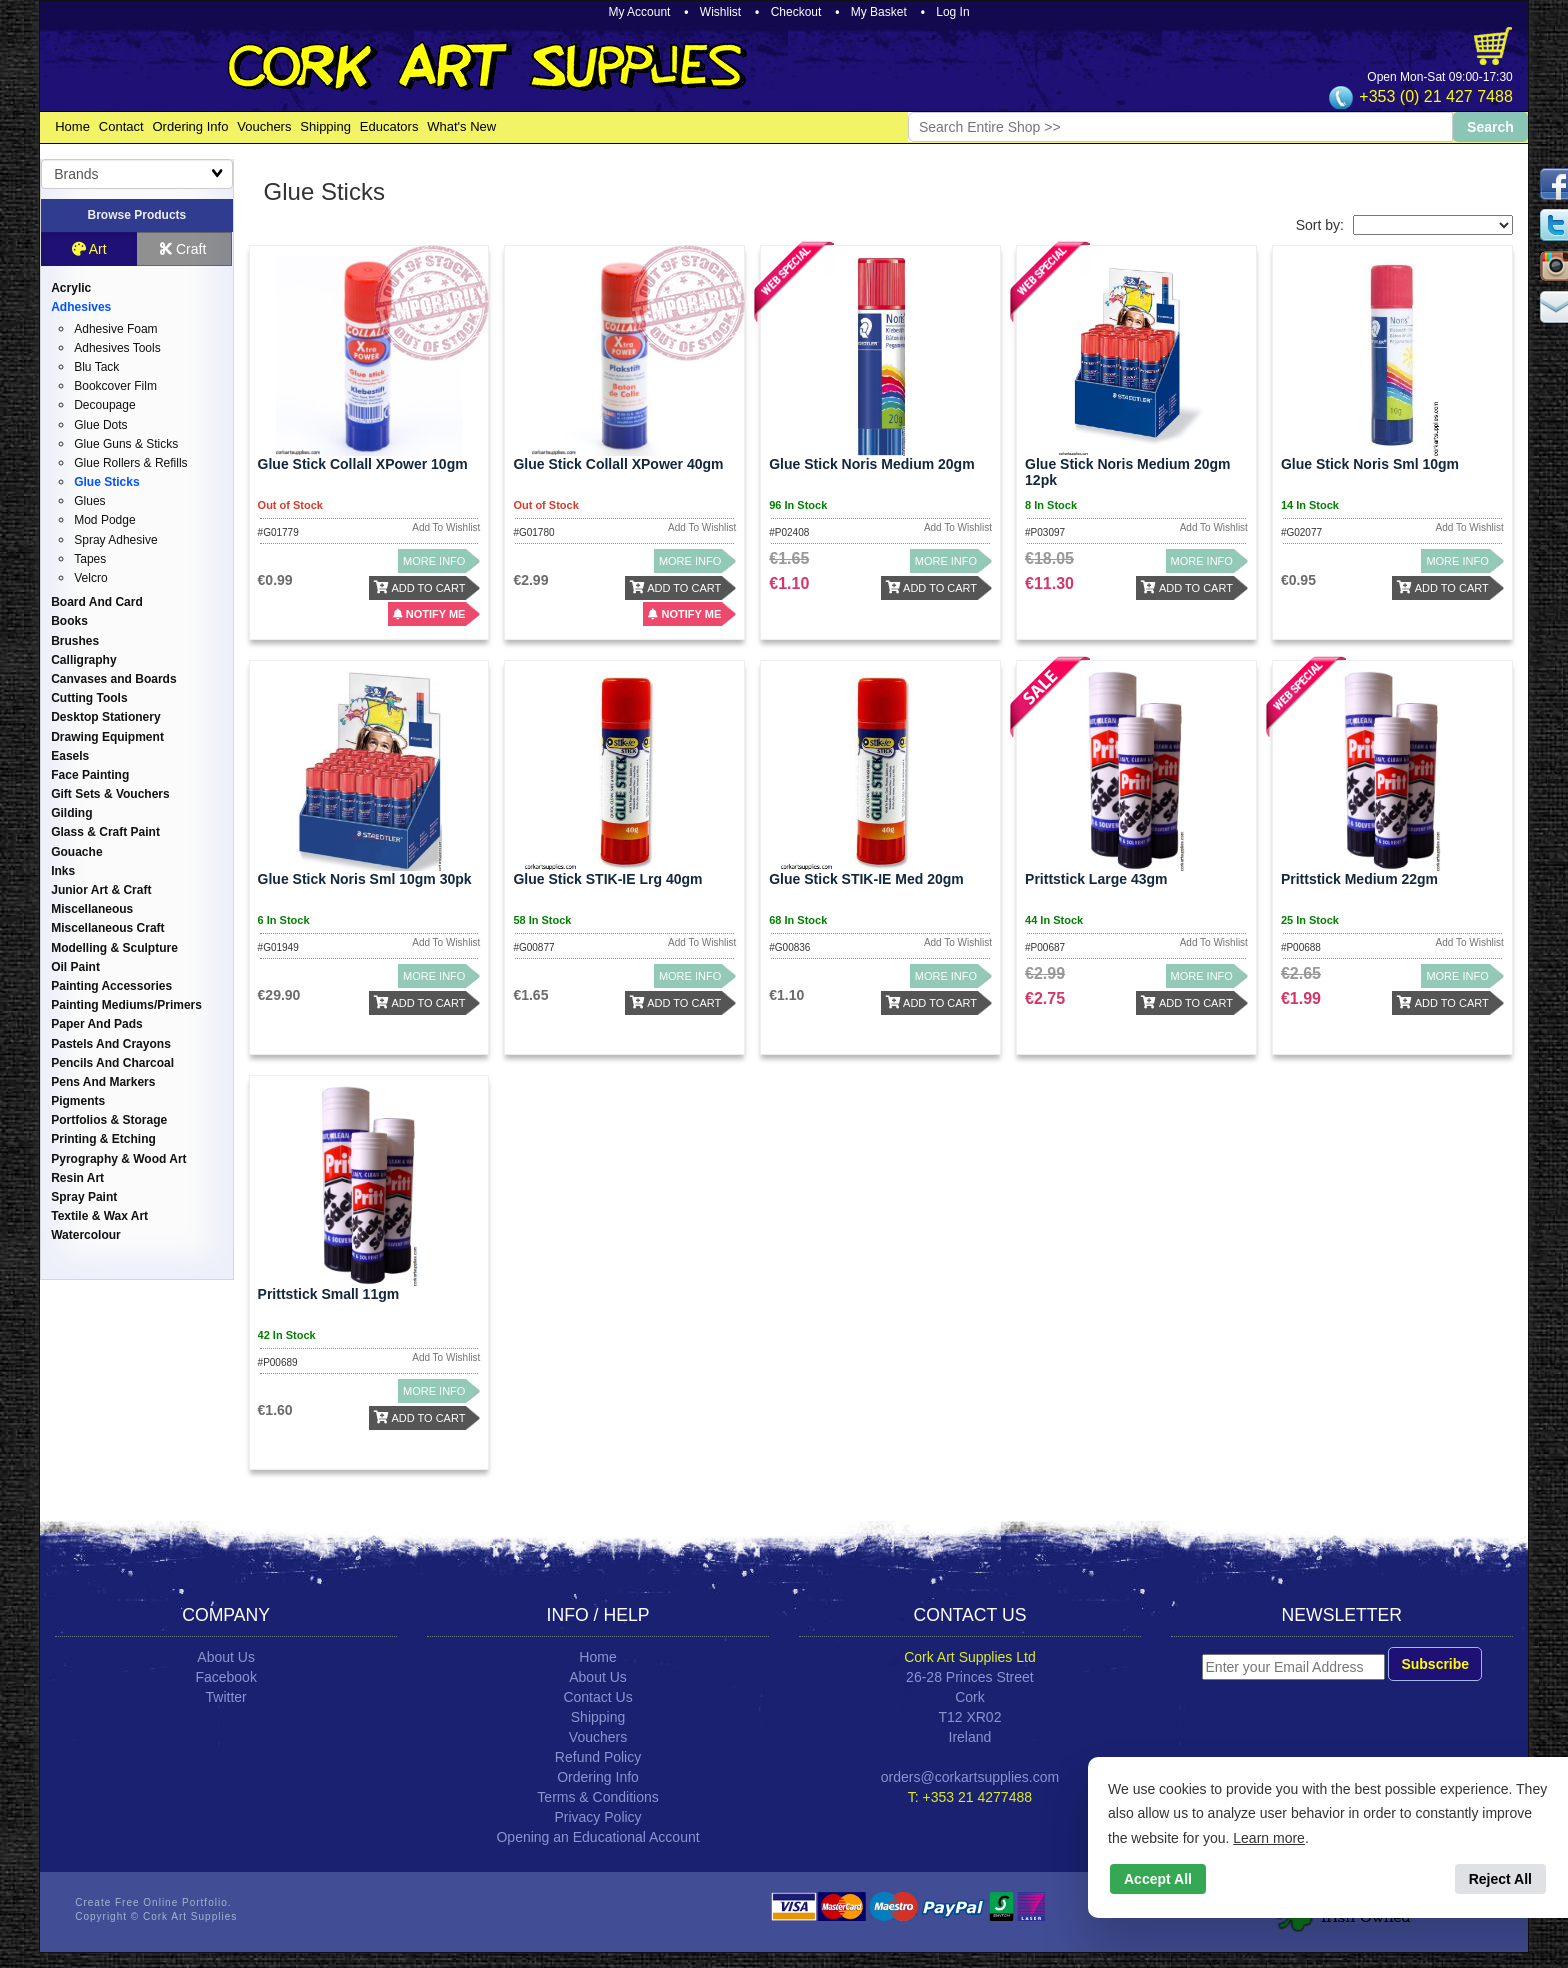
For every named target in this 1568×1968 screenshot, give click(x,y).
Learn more (1269, 1838)
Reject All (1500, 1879)
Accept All (1158, 1879)
